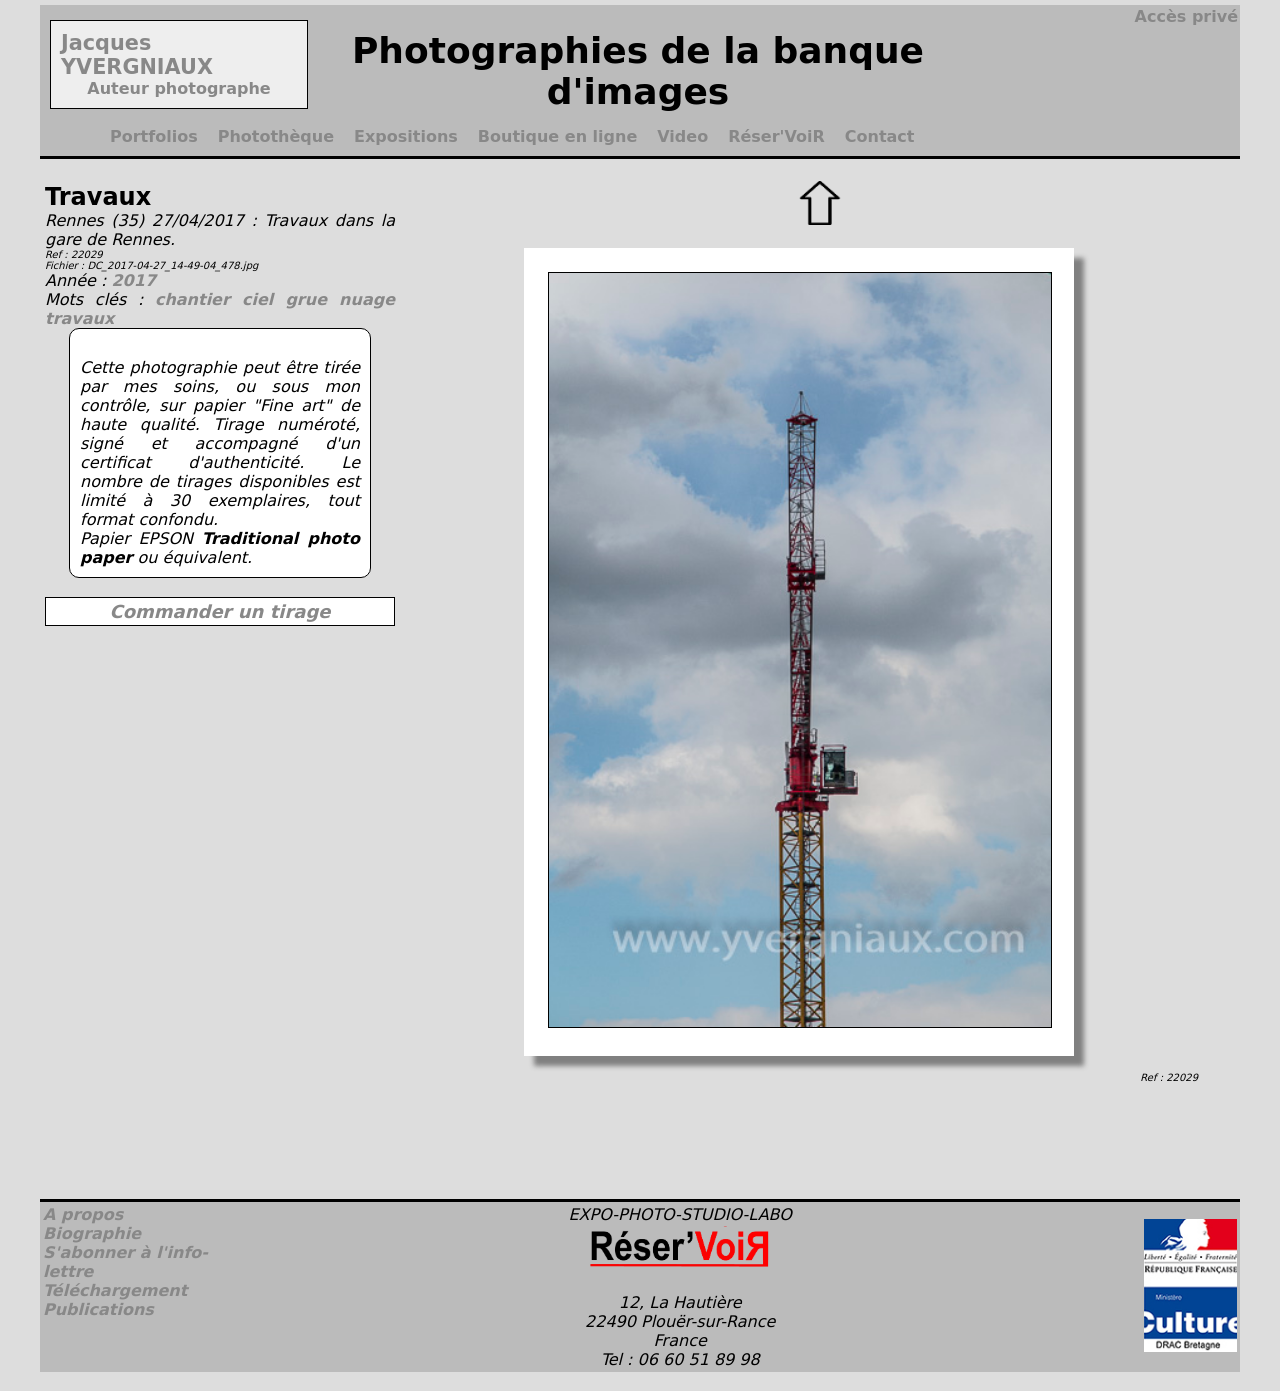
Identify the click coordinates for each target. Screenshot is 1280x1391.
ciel (263, 299)
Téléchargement (115, 1290)
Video (682, 136)
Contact (880, 136)
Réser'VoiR (776, 136)
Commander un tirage (219, 611)
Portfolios (154, 136)
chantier (198, 299)
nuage (367, 299)
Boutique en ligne (557, 136)
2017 (133, 280)
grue (312, 299)
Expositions (406, 136)
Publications (98, 1309)
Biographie (92, 1233)
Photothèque (276, 136)
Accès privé (1186, 16)
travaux (79, 318)
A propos (83, 1214)
